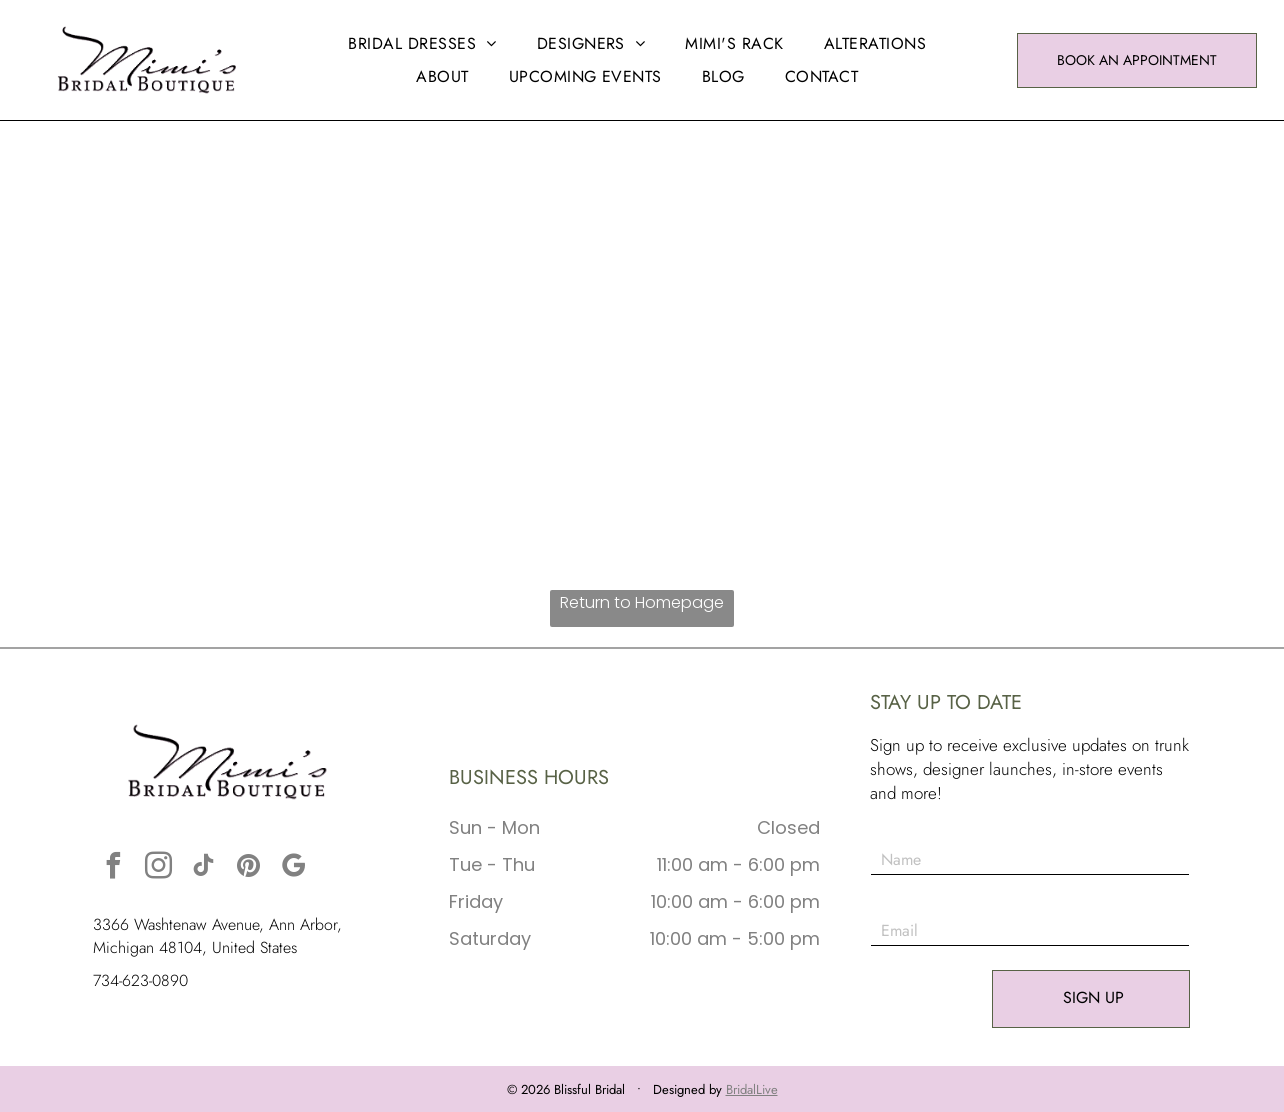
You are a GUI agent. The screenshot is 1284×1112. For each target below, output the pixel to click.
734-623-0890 (140, 980)
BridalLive (752, 1089)
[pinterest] (248, 868)
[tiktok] (203, 868)
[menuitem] (422, 43)
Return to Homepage (642, 602)
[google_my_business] (293, 868)
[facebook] (113, 868)
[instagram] (158, 868)
